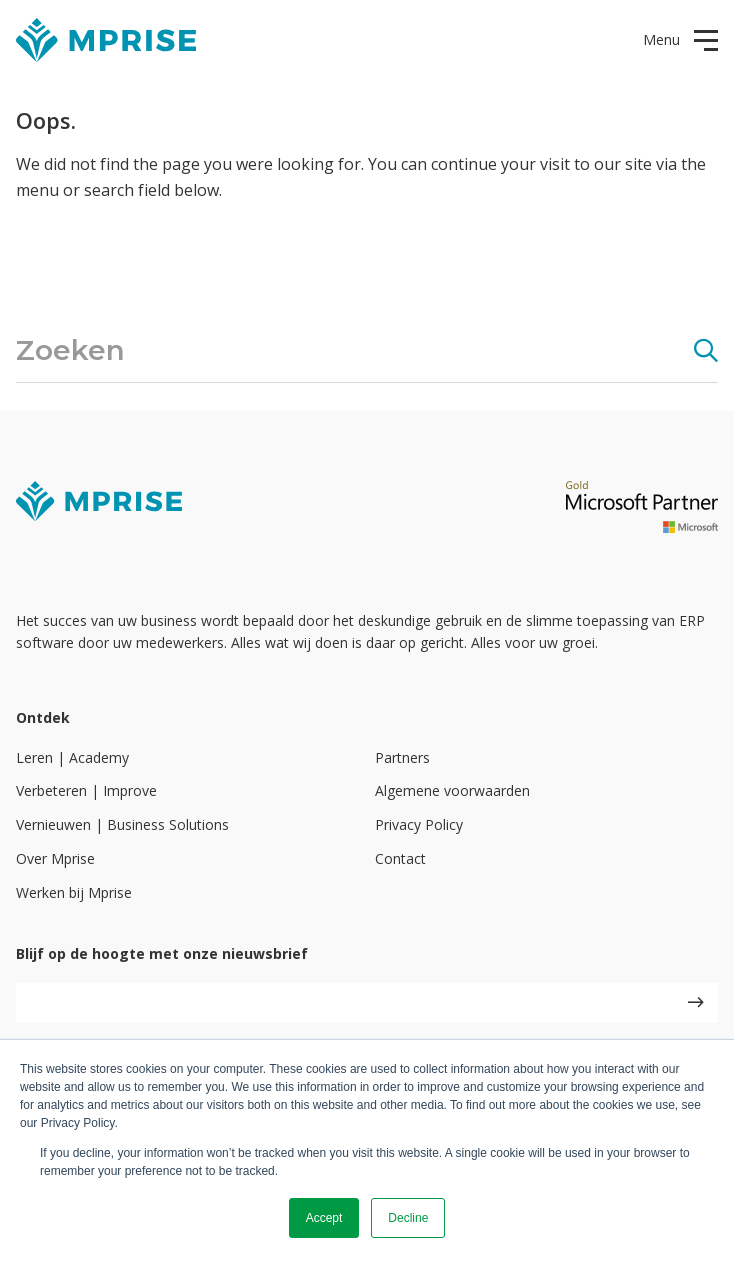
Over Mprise (55, 858)
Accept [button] (324, 1218)
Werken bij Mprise (74, 892)
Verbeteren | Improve (86, 790)
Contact (400, 858)
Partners (402, 757)
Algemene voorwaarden (452, 790)
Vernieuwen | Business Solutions (122, 824)
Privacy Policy (419, 824)
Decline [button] (408, 1218)
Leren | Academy (72, 757)
